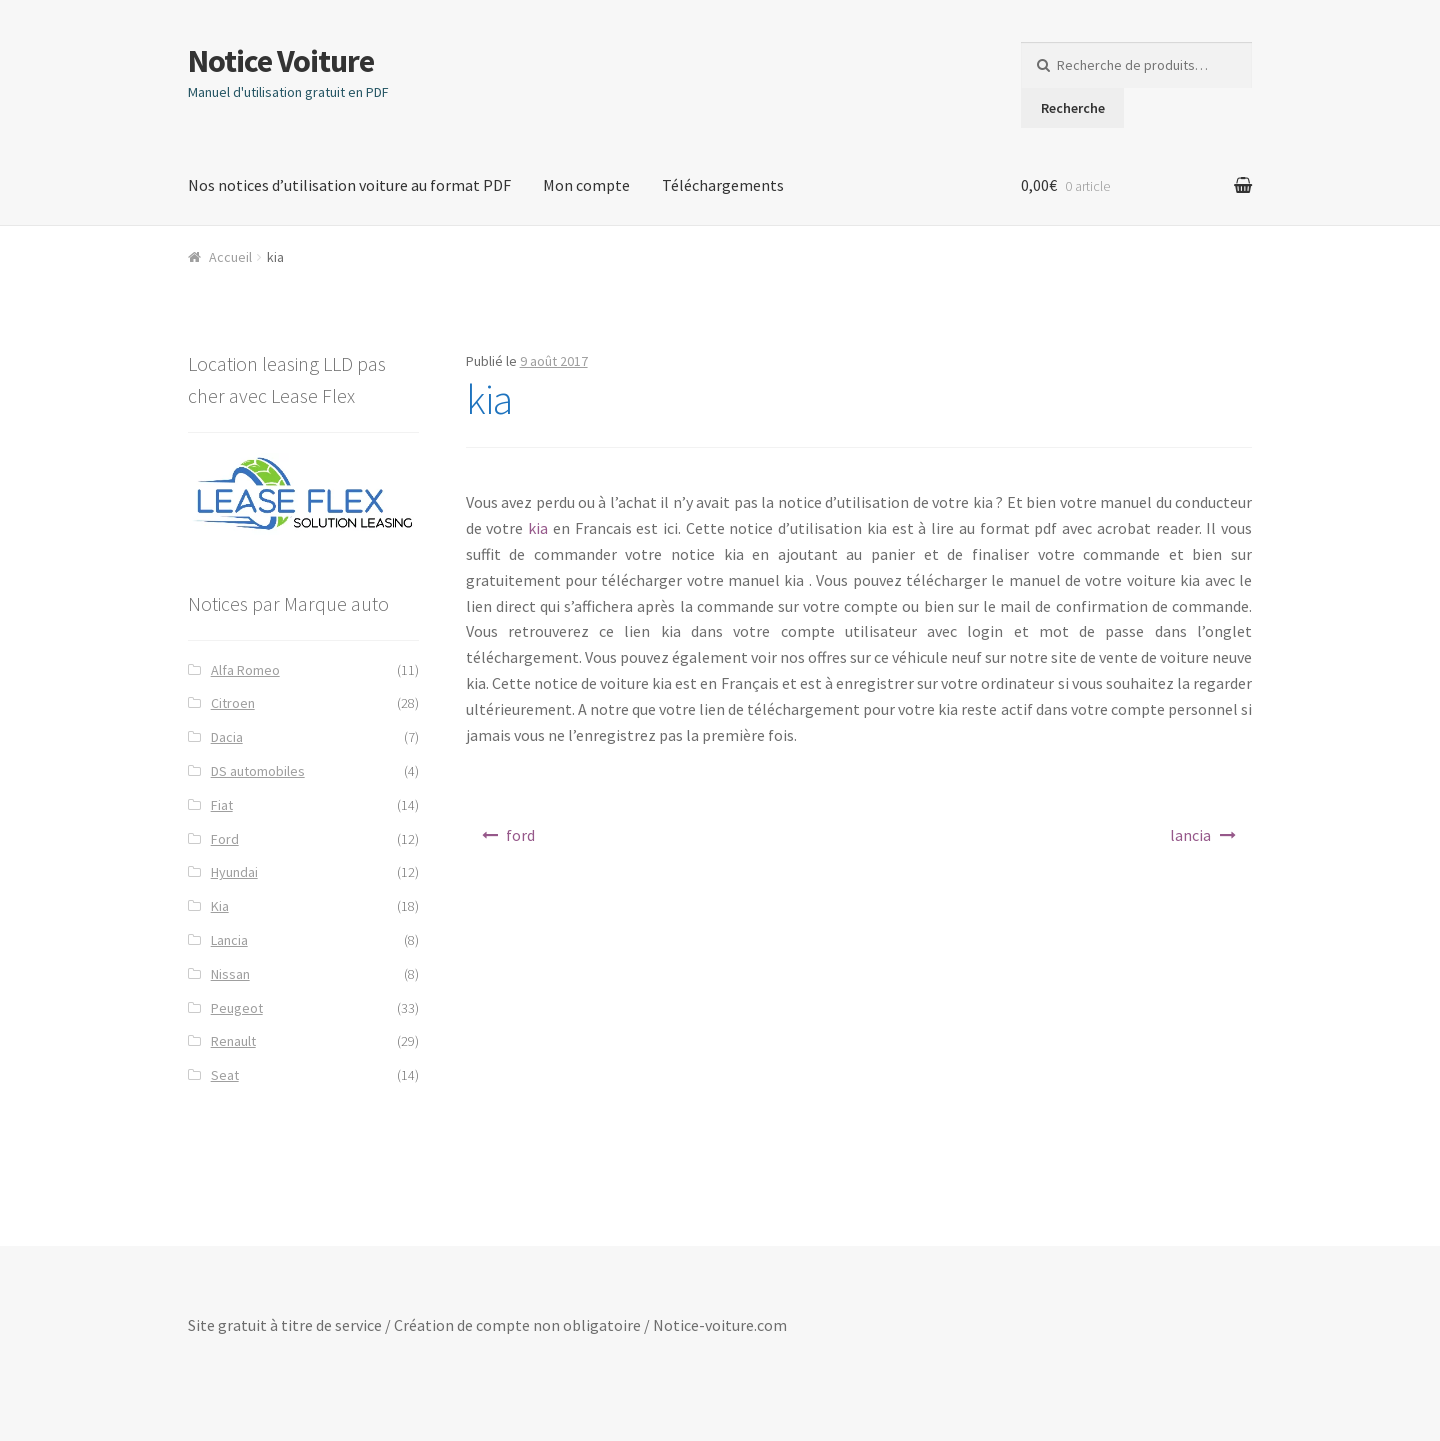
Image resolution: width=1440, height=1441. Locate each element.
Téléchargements (723, 185)
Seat (225, 1075)
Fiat (222, 805)
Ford (225, 839)
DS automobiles (258, 771)
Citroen (233, 703)
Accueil (230, 257)
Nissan (230, 974)
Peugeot (237, 1008)
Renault (233, 1041)
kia (538, 528)
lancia (1190, 835)
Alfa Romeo (245, 670)
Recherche (1073, 108)
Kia (220, 906)
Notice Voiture (281, 61)
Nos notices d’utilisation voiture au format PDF (349, 185)
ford (520, 835)
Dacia (227, 737)
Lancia (229, 940)
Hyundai (234, 872)
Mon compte (586, 185)
